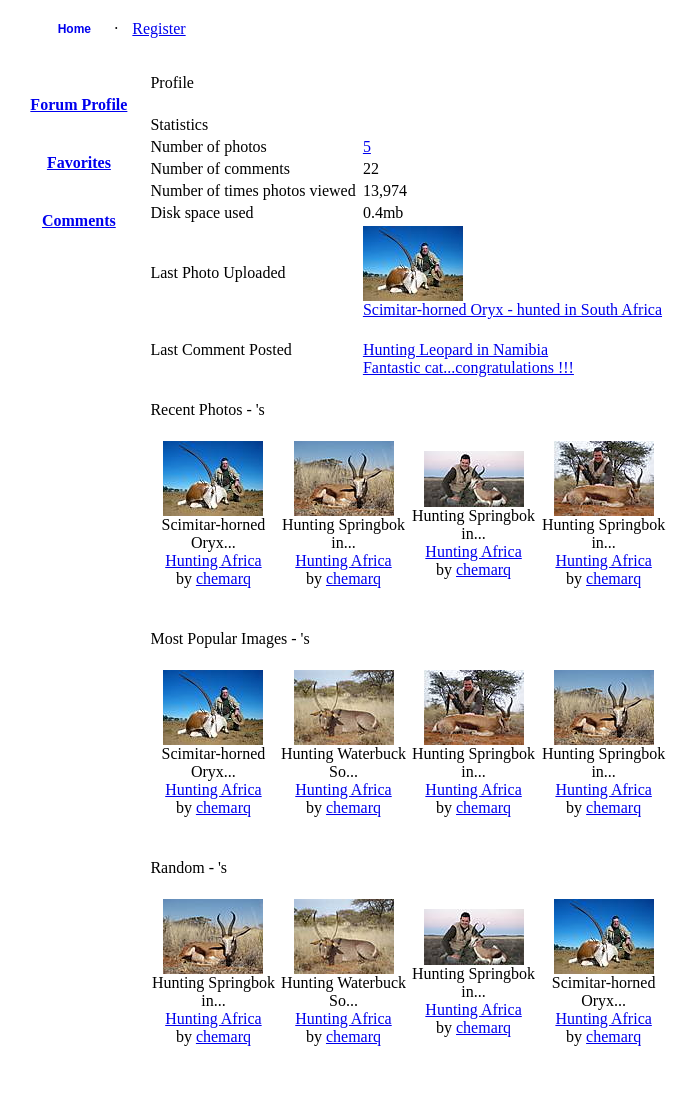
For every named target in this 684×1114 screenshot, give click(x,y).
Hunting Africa (213, 560)
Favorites (79, 162)
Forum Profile (78, 104)
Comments (79, 220)
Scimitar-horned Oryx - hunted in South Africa (512, 309)
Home (74, 29)
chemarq (223, 578)
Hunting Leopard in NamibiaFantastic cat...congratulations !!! (468, 358)
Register (158, 28)
